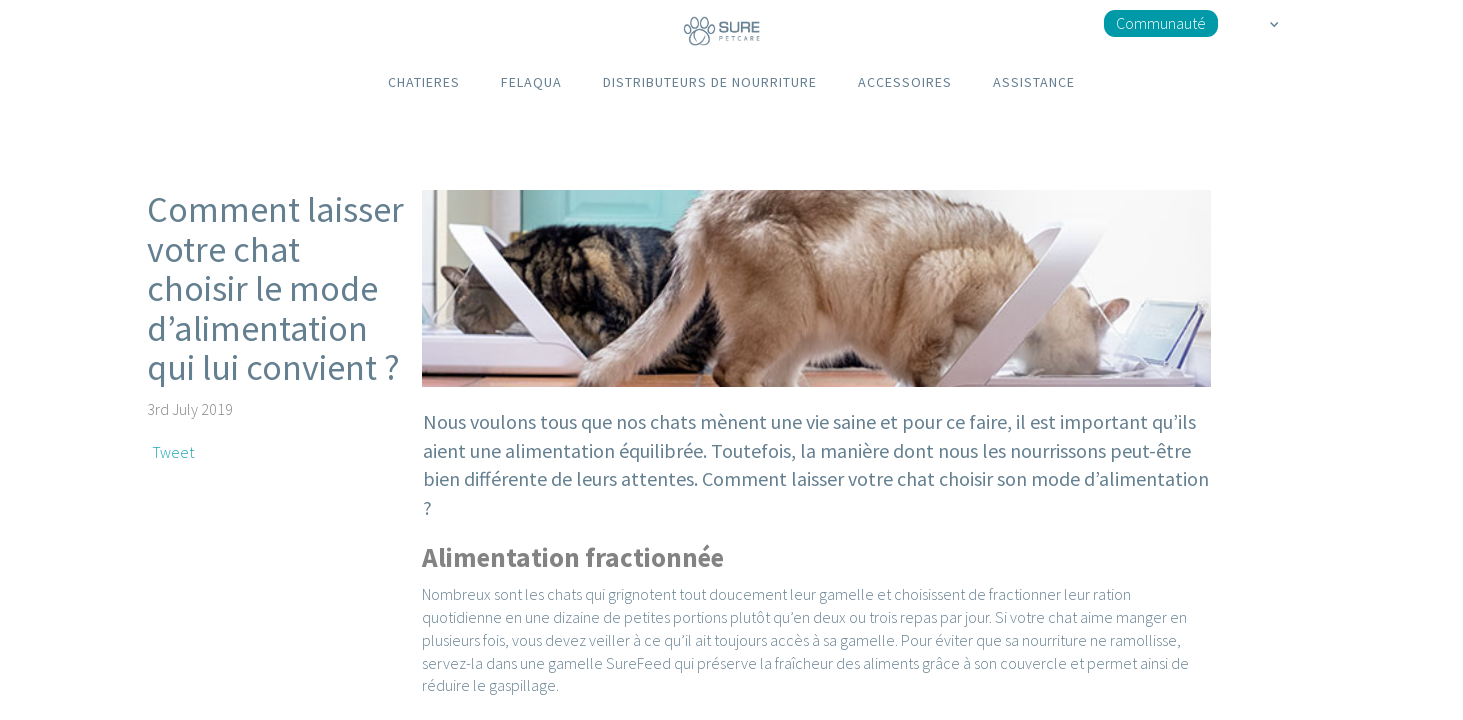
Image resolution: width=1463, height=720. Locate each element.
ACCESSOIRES (905, 82)
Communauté (1161, 23)
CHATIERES (424, 82)
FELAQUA (531, 82)
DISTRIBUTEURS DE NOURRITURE (710, 82)
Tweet (173, 452)
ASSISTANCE (1034, 82)
